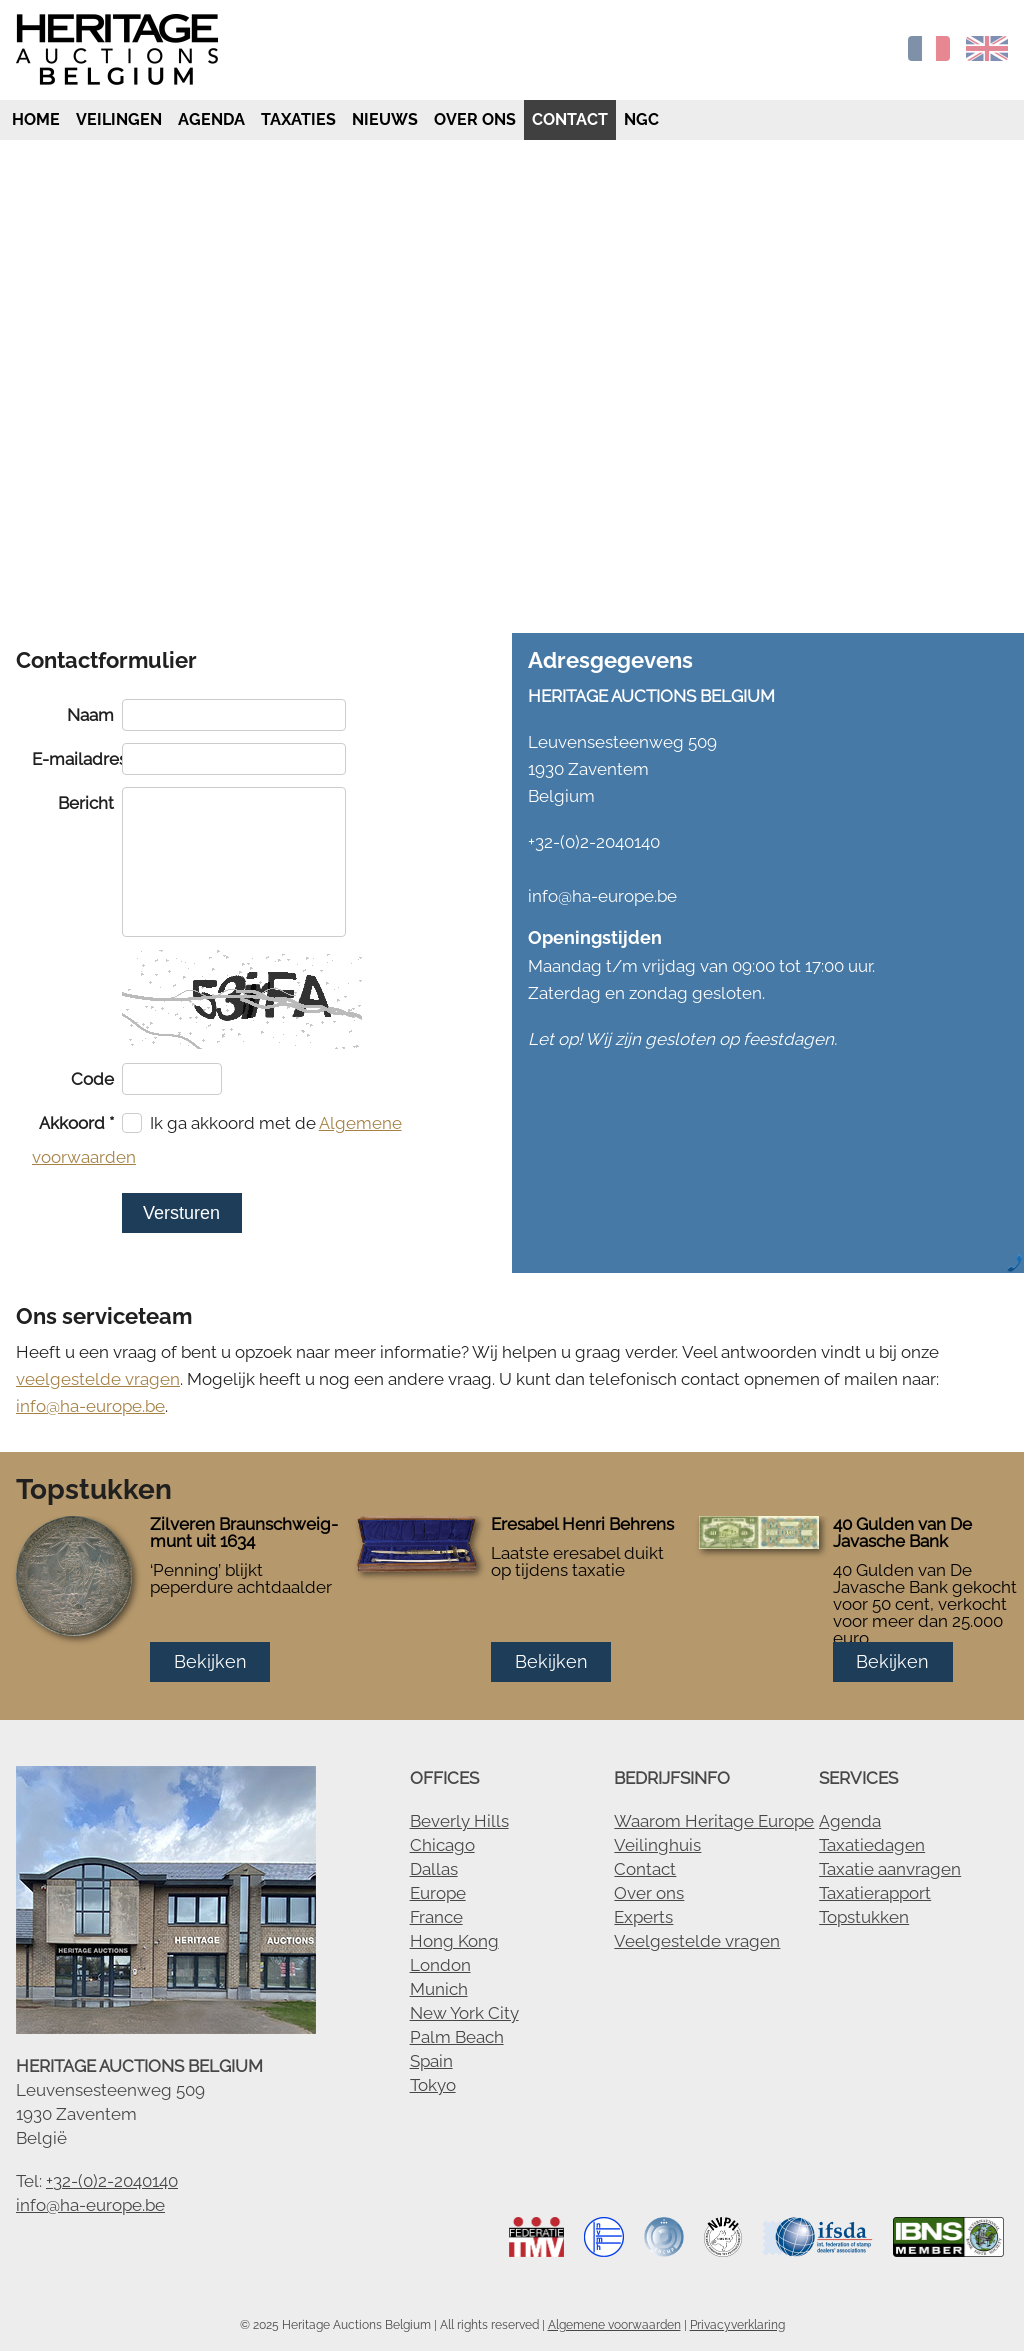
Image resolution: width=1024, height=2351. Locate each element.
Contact (570, 119)
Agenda (211, 119)
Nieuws (385, 119)
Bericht (86, 803)
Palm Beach (457, 2037)
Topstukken (864, 1917)
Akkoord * (76, 1123)
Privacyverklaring (737, 2325)
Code (92, 1079)
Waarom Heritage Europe (714, 1821)
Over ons (475, 119)
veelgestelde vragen (98, 1379)
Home (34, 119)
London (440, 1965)
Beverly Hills (459, 1821)
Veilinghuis (657, 1845)
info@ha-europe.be (90, 1406)
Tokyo (433, 2085)
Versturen (181, 1213)
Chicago (442, 1845)
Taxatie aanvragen (890, 1869)
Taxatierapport (875, 1893)
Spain (431, 2061)
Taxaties (298, 119)
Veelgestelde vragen (697, 1941)
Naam (90, 715)
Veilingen (119, 119)
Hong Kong (454, 1941)
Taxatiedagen (872, 1845)
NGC (641, 119)
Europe (438, 1893)
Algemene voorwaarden (614, 2325)
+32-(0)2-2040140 (112, 2181)
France (436, 1917)
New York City (464, 2013)
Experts (643, 1917)
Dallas (434, 1869)
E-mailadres (77, 759)
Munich (439, 1989)
